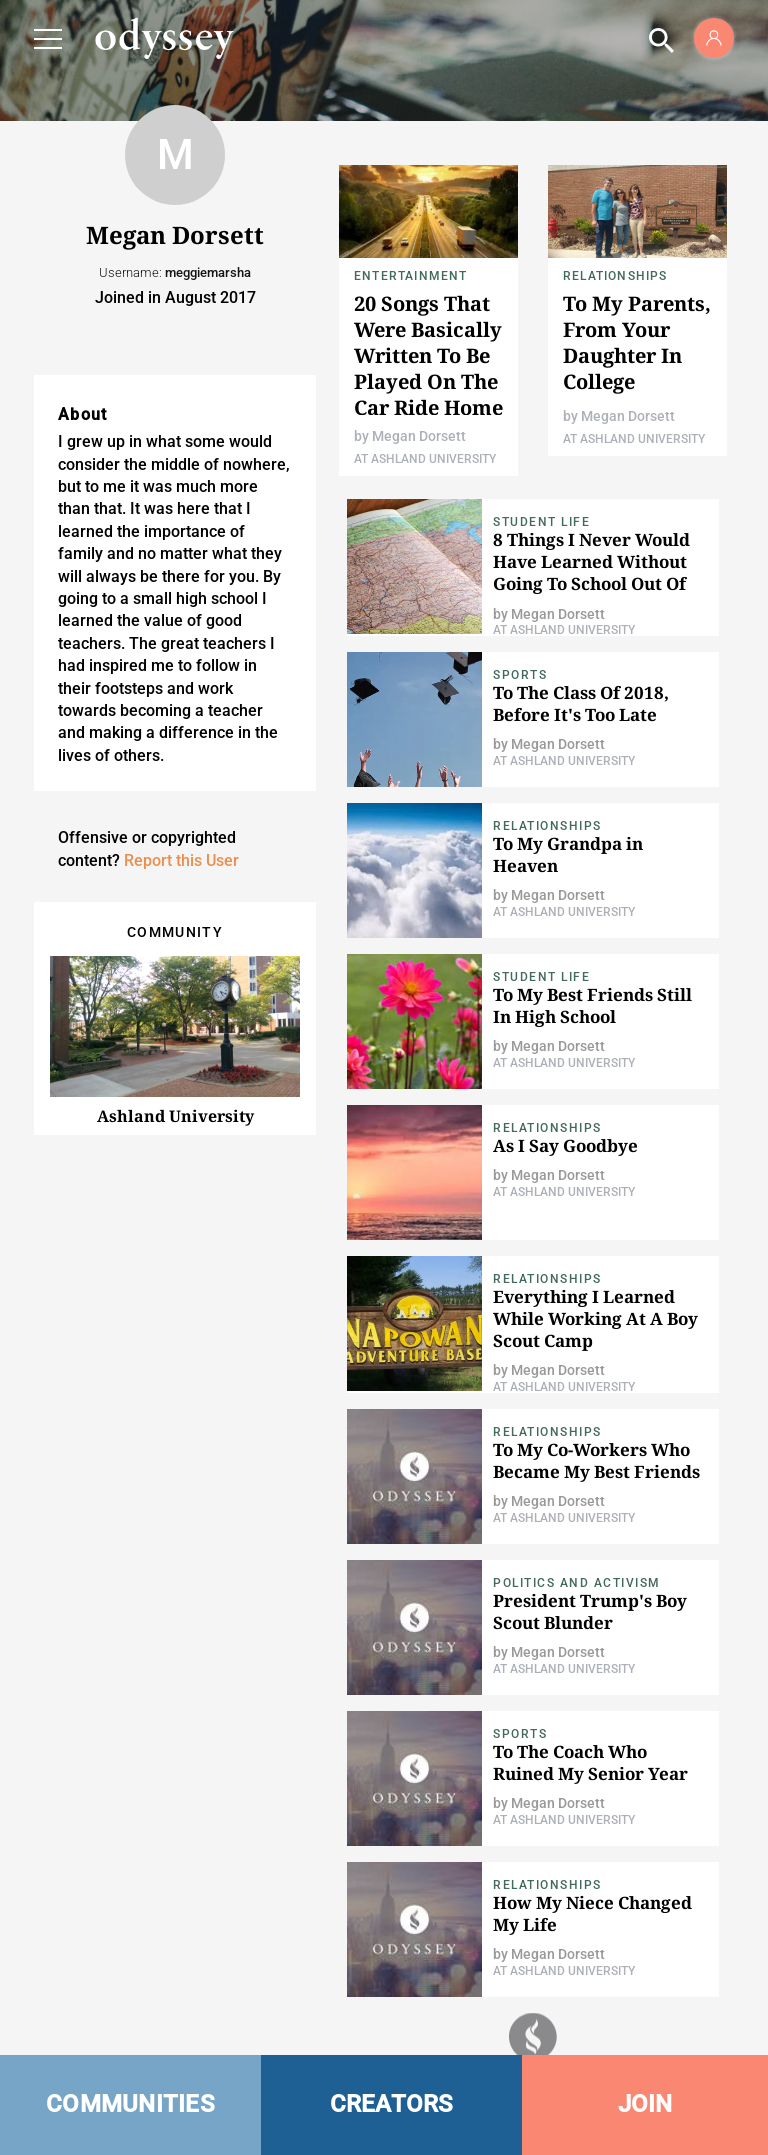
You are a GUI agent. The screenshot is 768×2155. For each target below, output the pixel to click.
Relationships (615, 276)
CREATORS (392, 2104)
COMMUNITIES (130, 2104)
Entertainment (411, 276)
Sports (520, 675)
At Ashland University (425, 459)
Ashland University (175, 1116)
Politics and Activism (577, 1583)
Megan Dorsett (419, 436)
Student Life (541, 522)
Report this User (181, 860)
